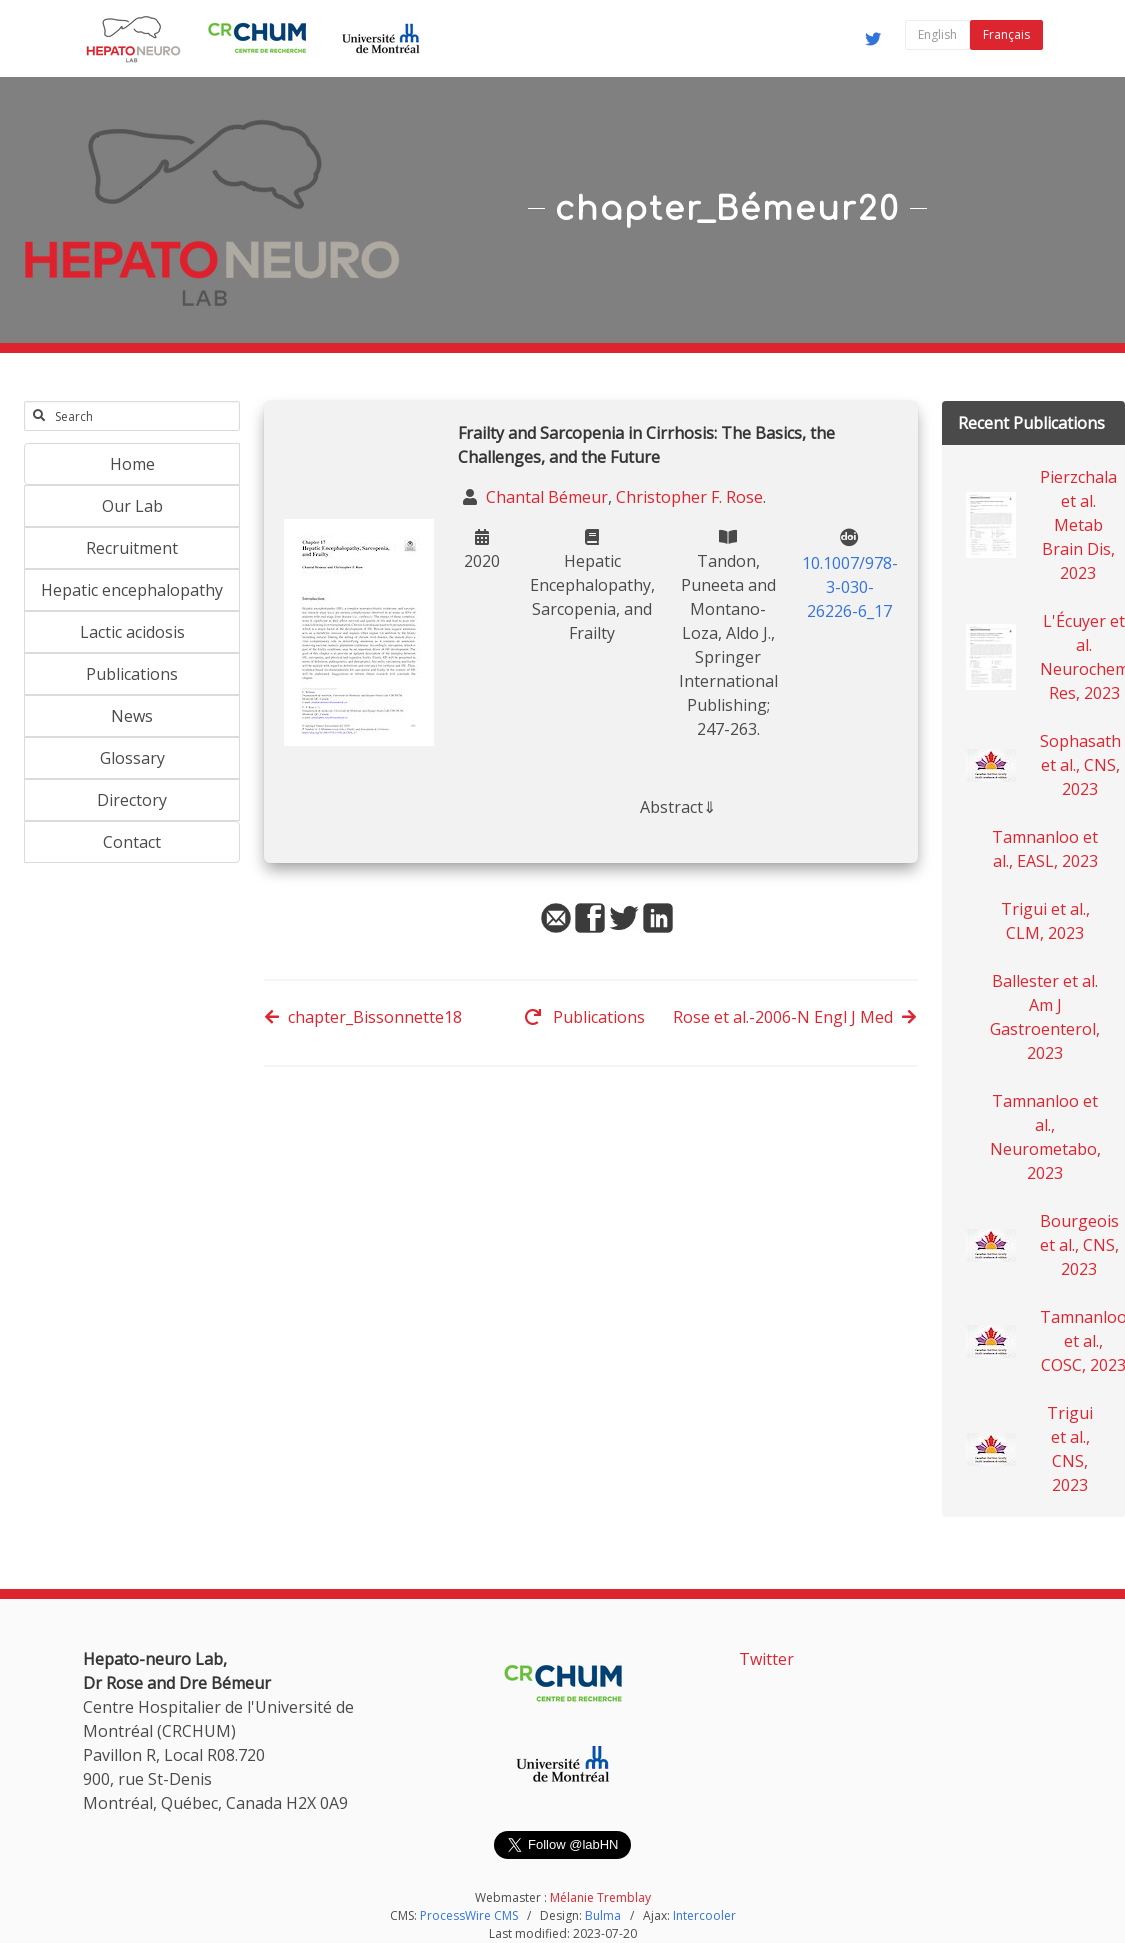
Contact (132, 842)
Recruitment (132, 548)
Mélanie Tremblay (600, 1897)
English (937, 34)
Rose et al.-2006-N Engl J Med (795, 1017)
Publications (132, 674)
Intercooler (704, 1915)
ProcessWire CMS (469, 1915)
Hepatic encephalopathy (132, 590)
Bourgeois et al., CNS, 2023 (1079, 1245)
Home (132, 464)
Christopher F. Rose (689, 497)
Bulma (603, 1915)
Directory (132, 800)
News (132, 716)
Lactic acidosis (132, 632)
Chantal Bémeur (545, 497)
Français (1006, 34)
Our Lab (132, 506)
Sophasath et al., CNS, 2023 (1080, 765)
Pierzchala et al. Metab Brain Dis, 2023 (1078, 525)
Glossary (132, 758)
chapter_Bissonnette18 (363, 1017)
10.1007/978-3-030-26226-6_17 (850, 587)
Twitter (766, 1659)
